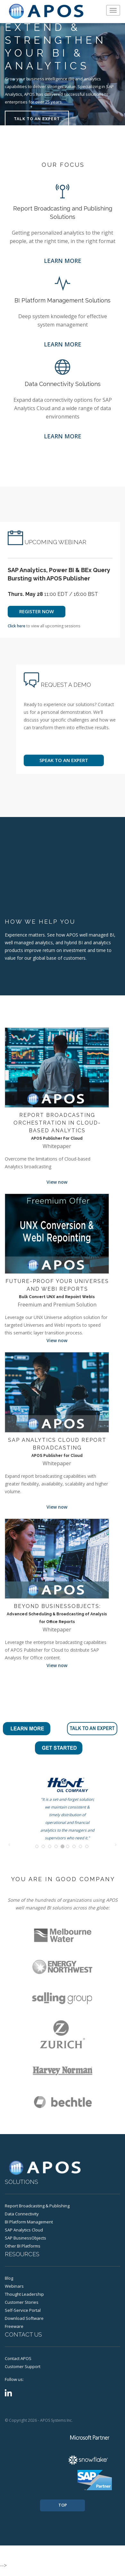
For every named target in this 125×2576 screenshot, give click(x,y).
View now (56, 1182)
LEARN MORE (62, 261)
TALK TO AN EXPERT (37, 119)
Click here (16, 626)
